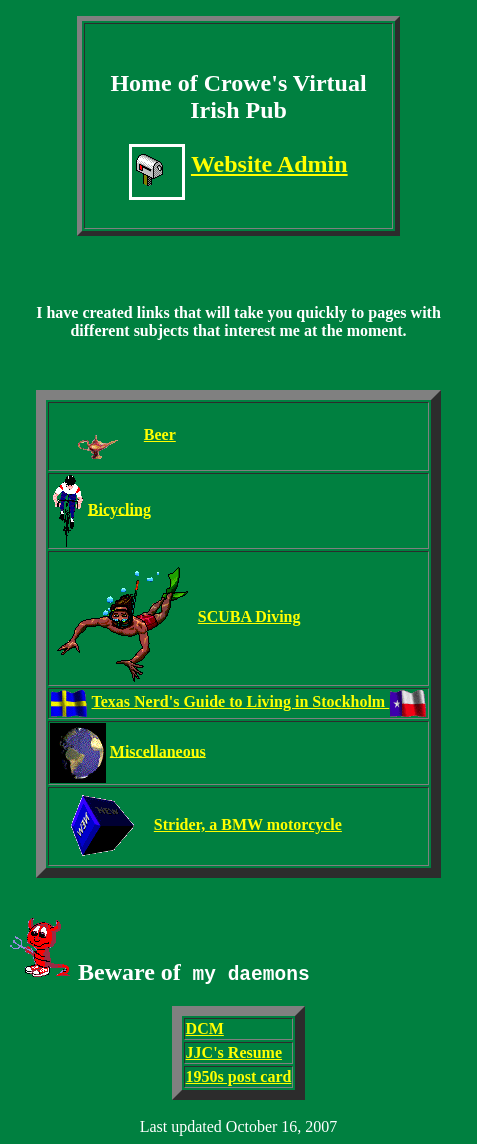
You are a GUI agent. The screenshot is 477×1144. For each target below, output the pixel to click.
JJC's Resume (234, 1052)
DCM (205, 1028)
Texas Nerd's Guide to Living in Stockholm (241, 701)
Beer (160, 434)
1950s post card (239, 1076)
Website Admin (269, 164)
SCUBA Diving (249, 616)
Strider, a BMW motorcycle (248, 824)
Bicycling (119, 508)
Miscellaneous (158, 750)
